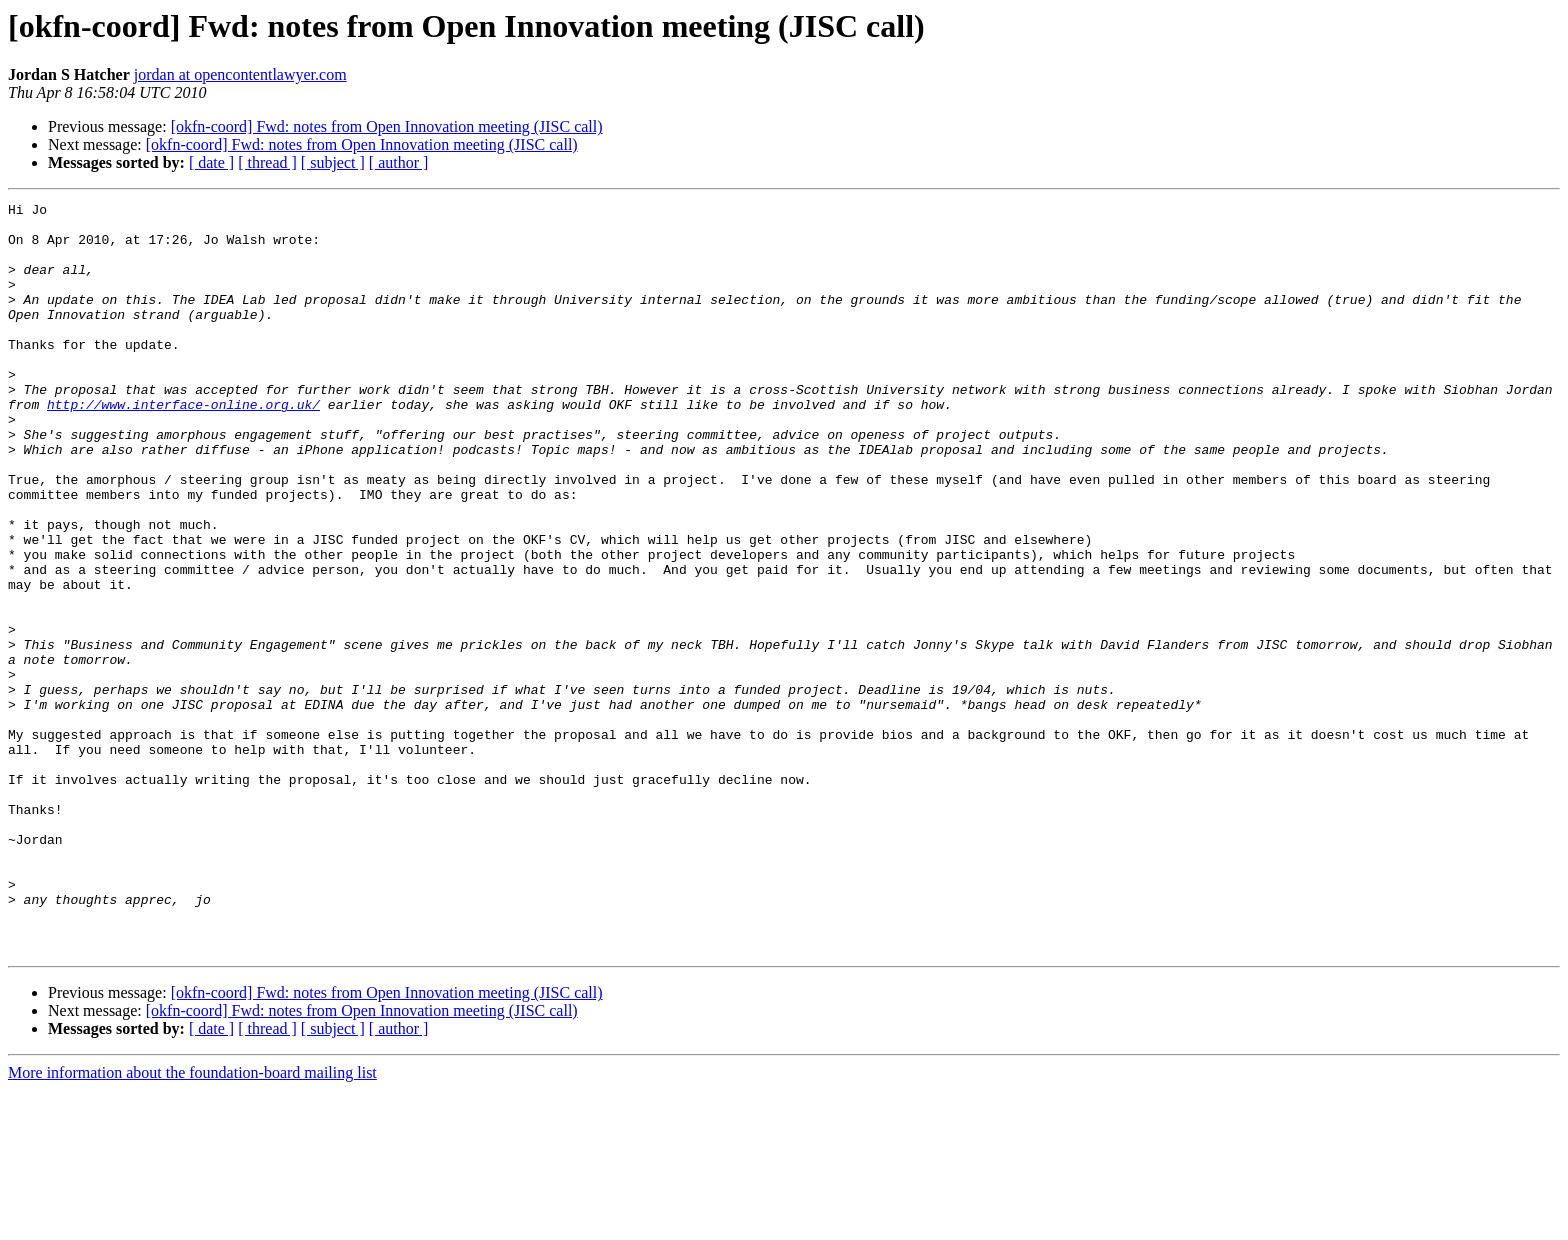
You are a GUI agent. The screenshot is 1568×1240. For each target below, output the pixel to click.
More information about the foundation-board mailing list (192, 1222)
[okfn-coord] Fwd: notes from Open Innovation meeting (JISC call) (387, 126)
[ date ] (211, 162)
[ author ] (399, 162)
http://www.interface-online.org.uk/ (183, 446)
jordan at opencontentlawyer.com (240, 74)
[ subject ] (333, 162)
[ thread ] (267, 162)
